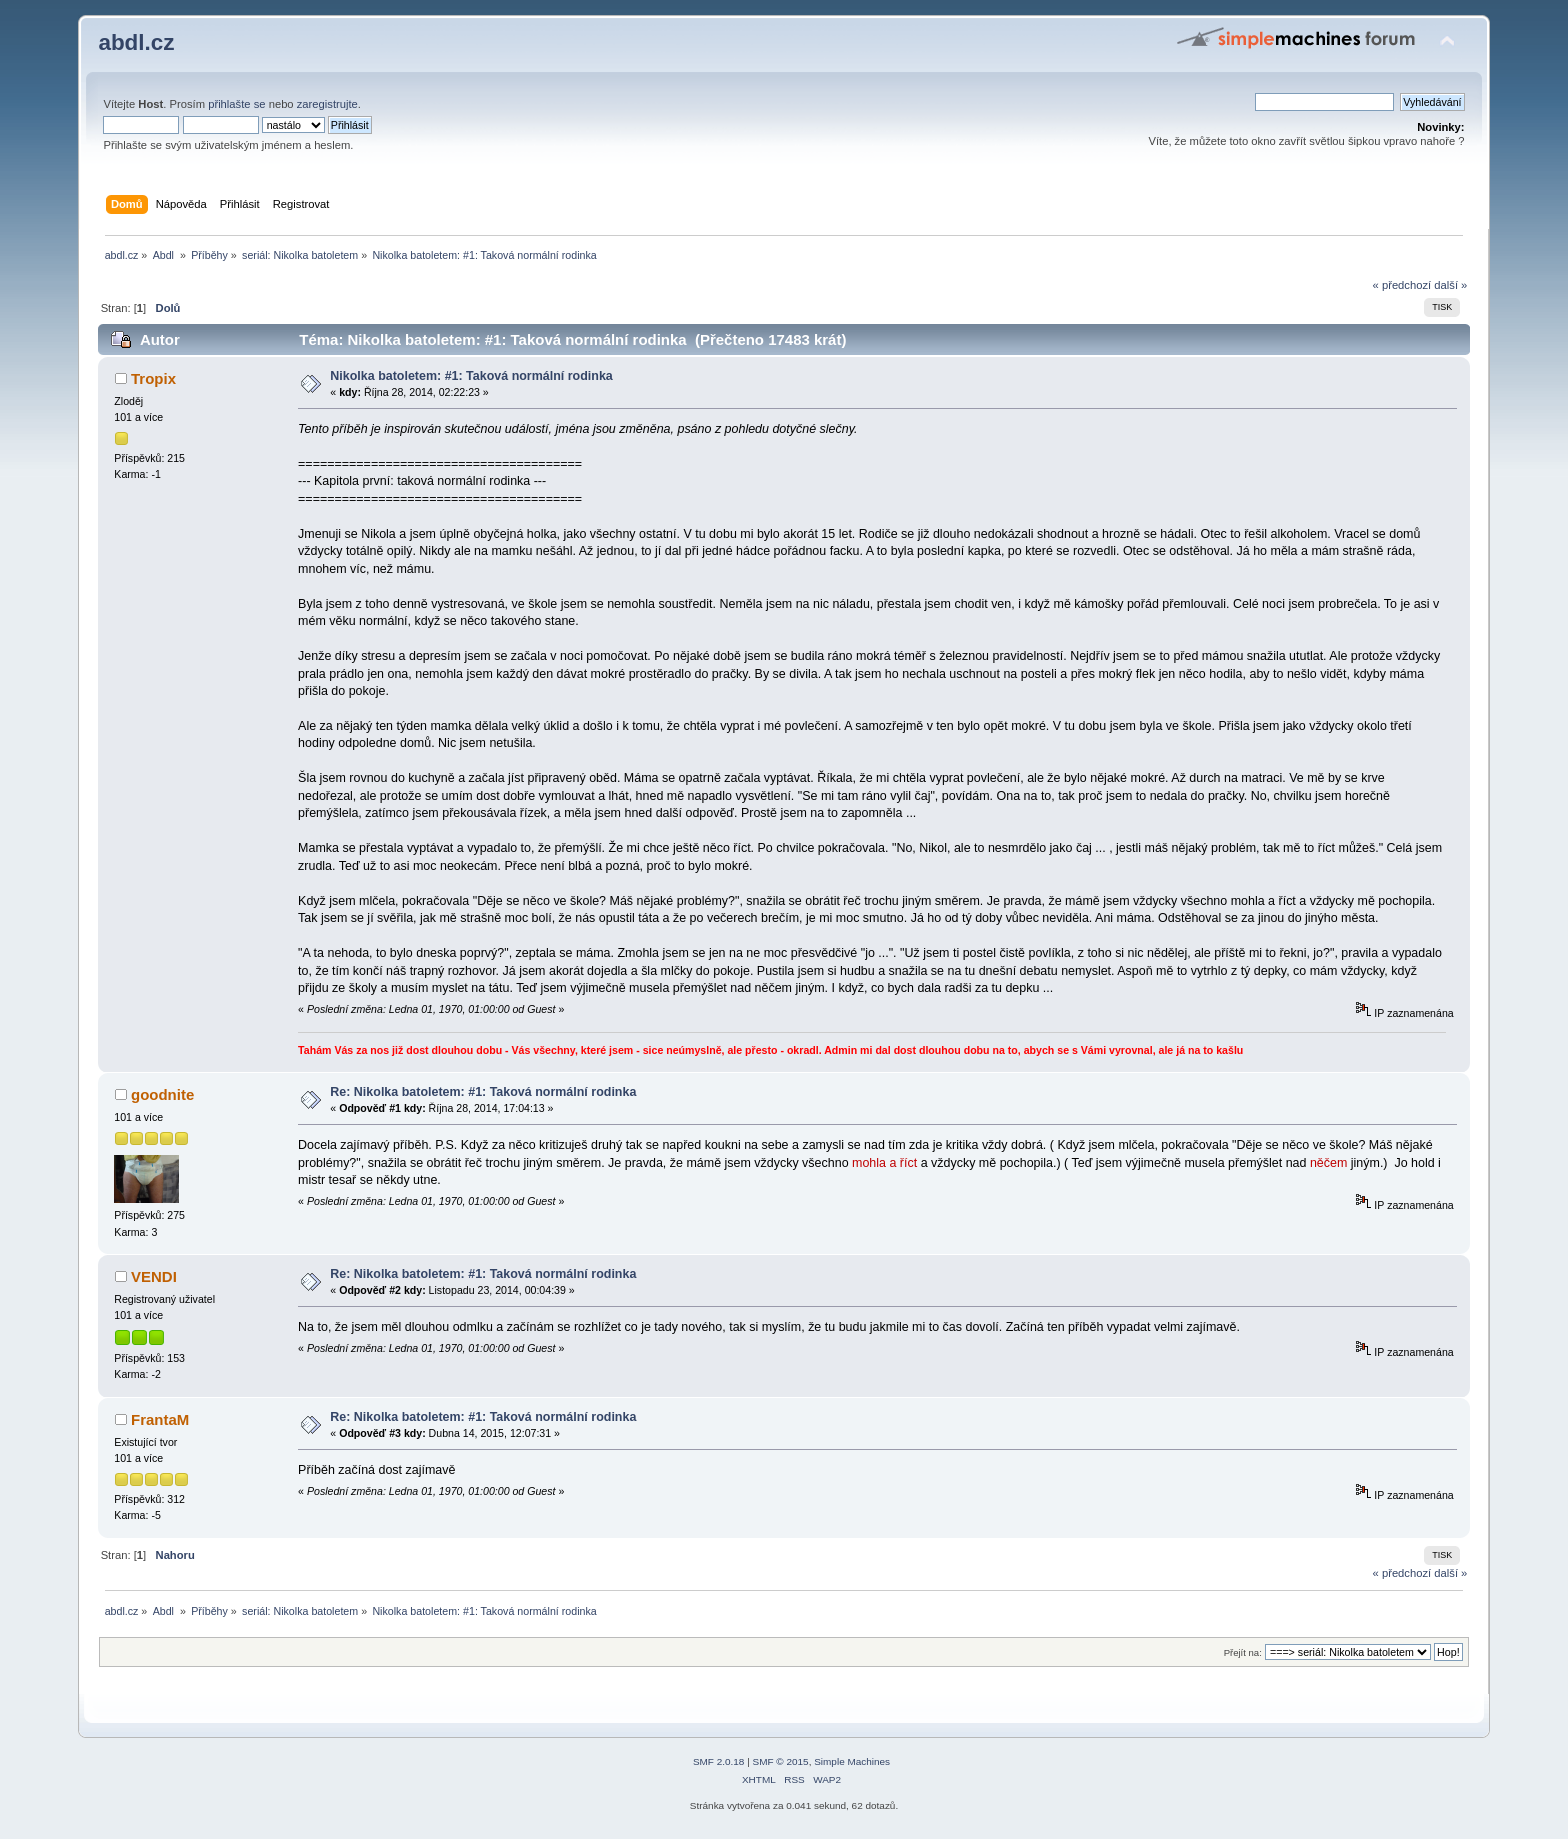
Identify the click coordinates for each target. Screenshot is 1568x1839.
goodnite (162, 1094)
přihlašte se (236, 104)
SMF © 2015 (781, 1761)
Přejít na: (1243, 1652)
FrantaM (160, 1419)
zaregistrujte (327, 104)
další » (1450, 285)
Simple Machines (852, 1761)
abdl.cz (136, 42)
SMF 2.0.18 (719, 1761)
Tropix (153, 378)
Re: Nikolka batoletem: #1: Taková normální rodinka (483, 1092)
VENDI (154, 1276)
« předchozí (1402, 285)
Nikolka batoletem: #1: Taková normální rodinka (471, 376)
